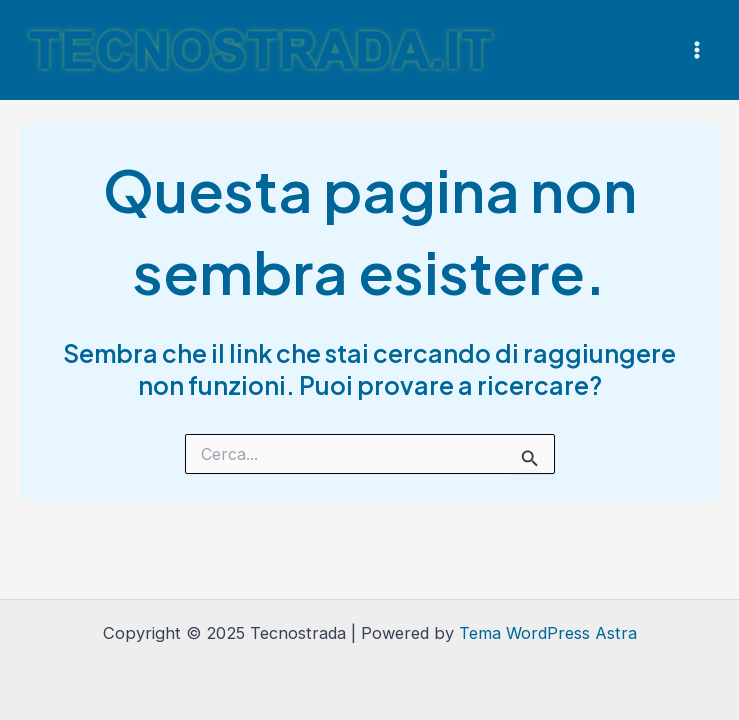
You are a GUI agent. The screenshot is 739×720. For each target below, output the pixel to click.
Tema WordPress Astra (548, 633)
